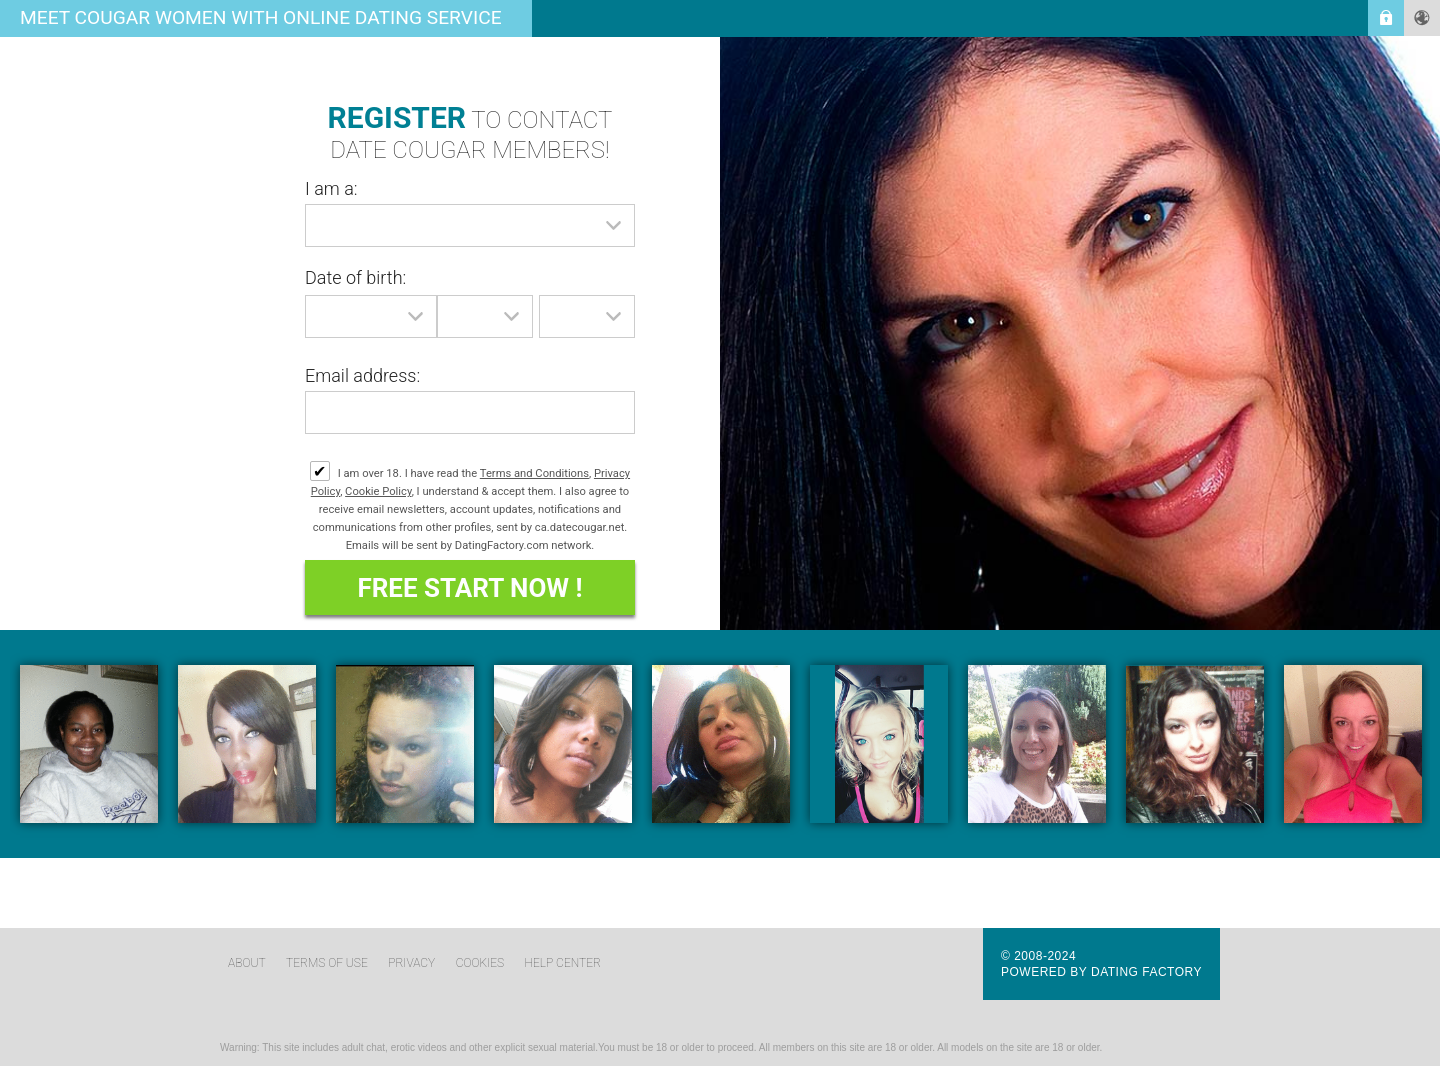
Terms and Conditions (534, 473)
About (247, 963)
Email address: (362, 375)
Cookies (480, 963)
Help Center (563, 963)
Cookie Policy (378, 491)
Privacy (411, 963)
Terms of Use (327, 963)
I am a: (331, 188)
